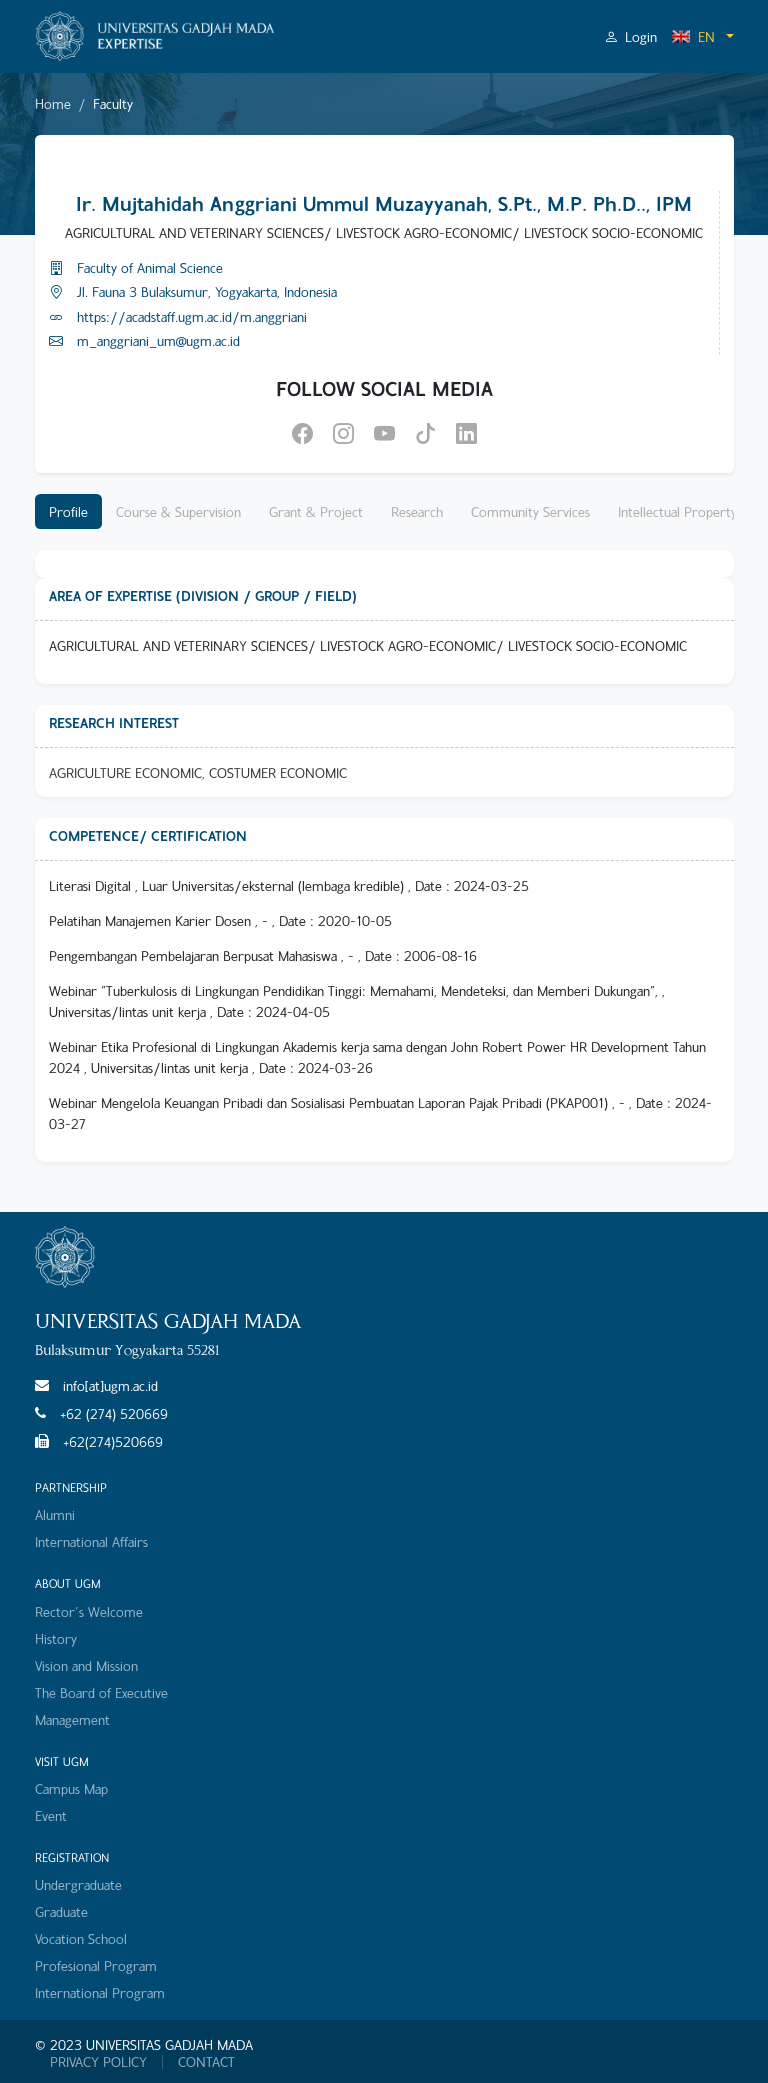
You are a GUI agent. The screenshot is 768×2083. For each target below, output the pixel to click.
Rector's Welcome (89, 1611)
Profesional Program (96, 1965)
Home (53, 103)
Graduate (61, 1911)
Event (51, 1815)
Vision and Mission (86, 1665)
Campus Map (71, 1788)
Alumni (55, 1514)
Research (417, 511)
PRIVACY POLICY (98, 2062)
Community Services (530, 511)
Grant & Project (316, 511)
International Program (100, 1992)
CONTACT (206, 2062)
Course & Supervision (178, 511)
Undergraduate (78, 1884)
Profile (68, 511)
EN (693, 36)
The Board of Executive (101, 1692)
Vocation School (81, 1938)
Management (72, 1719)
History (56, 1638)
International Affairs (91, 1541)
